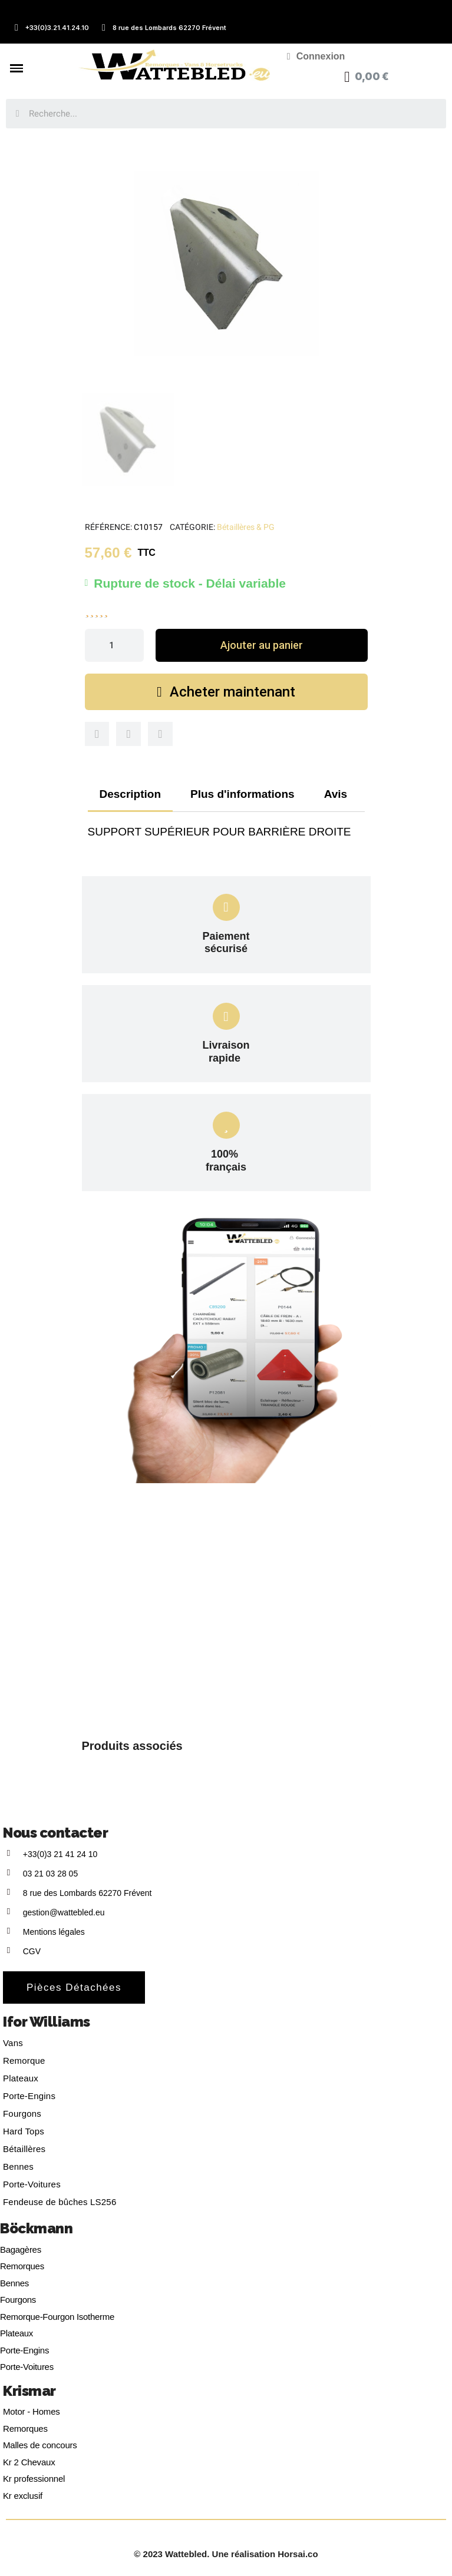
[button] (262, 645)
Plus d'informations (242, 794)
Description (130, 794)
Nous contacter (55, 1832)
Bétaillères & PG (246, 527)
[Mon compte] (316, 56)
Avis (335, 794)
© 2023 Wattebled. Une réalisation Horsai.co (226, 2554)
